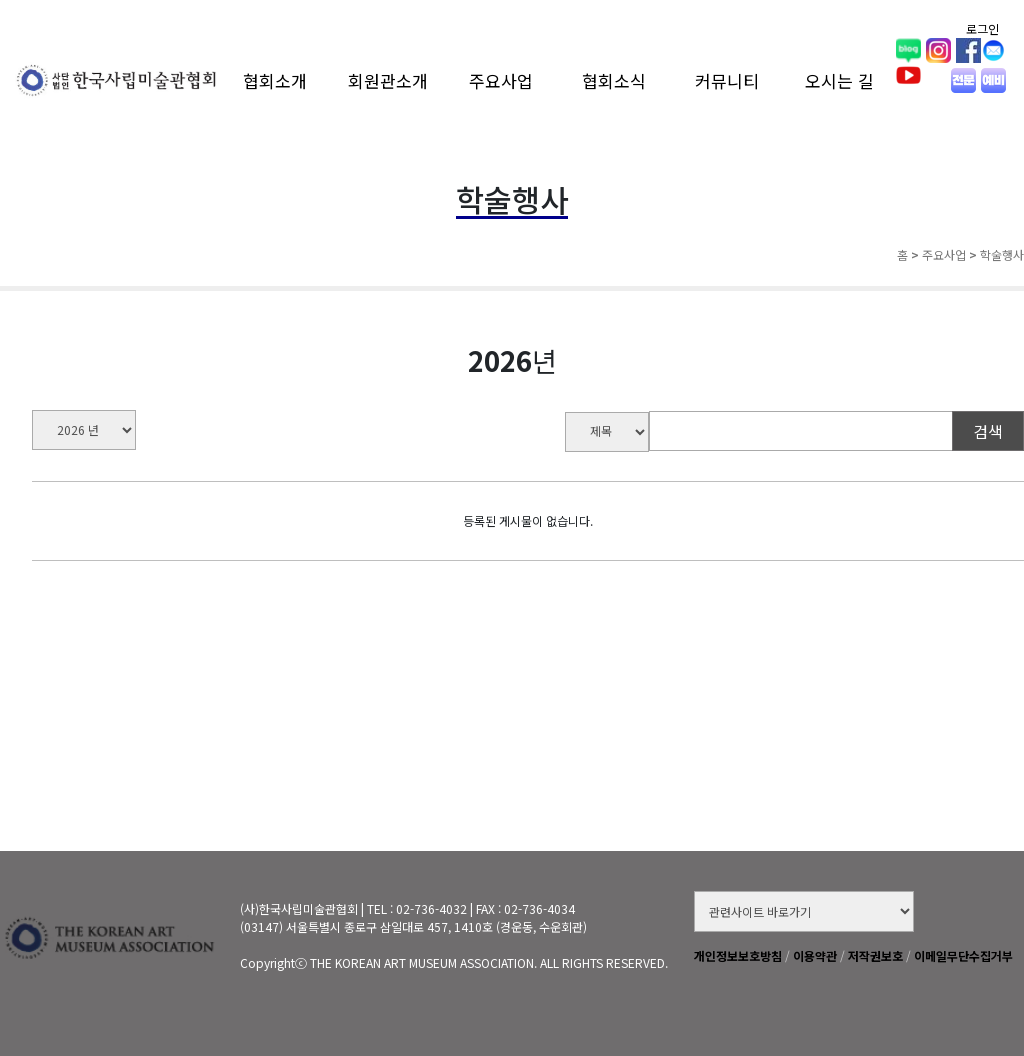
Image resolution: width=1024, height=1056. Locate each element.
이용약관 (815, 955)
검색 (988, 431)
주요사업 (501, 80)
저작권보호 (875, 955)
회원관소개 (388, 80)
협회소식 (614, 80)
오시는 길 (839, 80)
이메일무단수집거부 (963, 955)
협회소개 (275, 80)
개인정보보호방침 (738, 955)
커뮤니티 (727, 80)
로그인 (982, 28)
